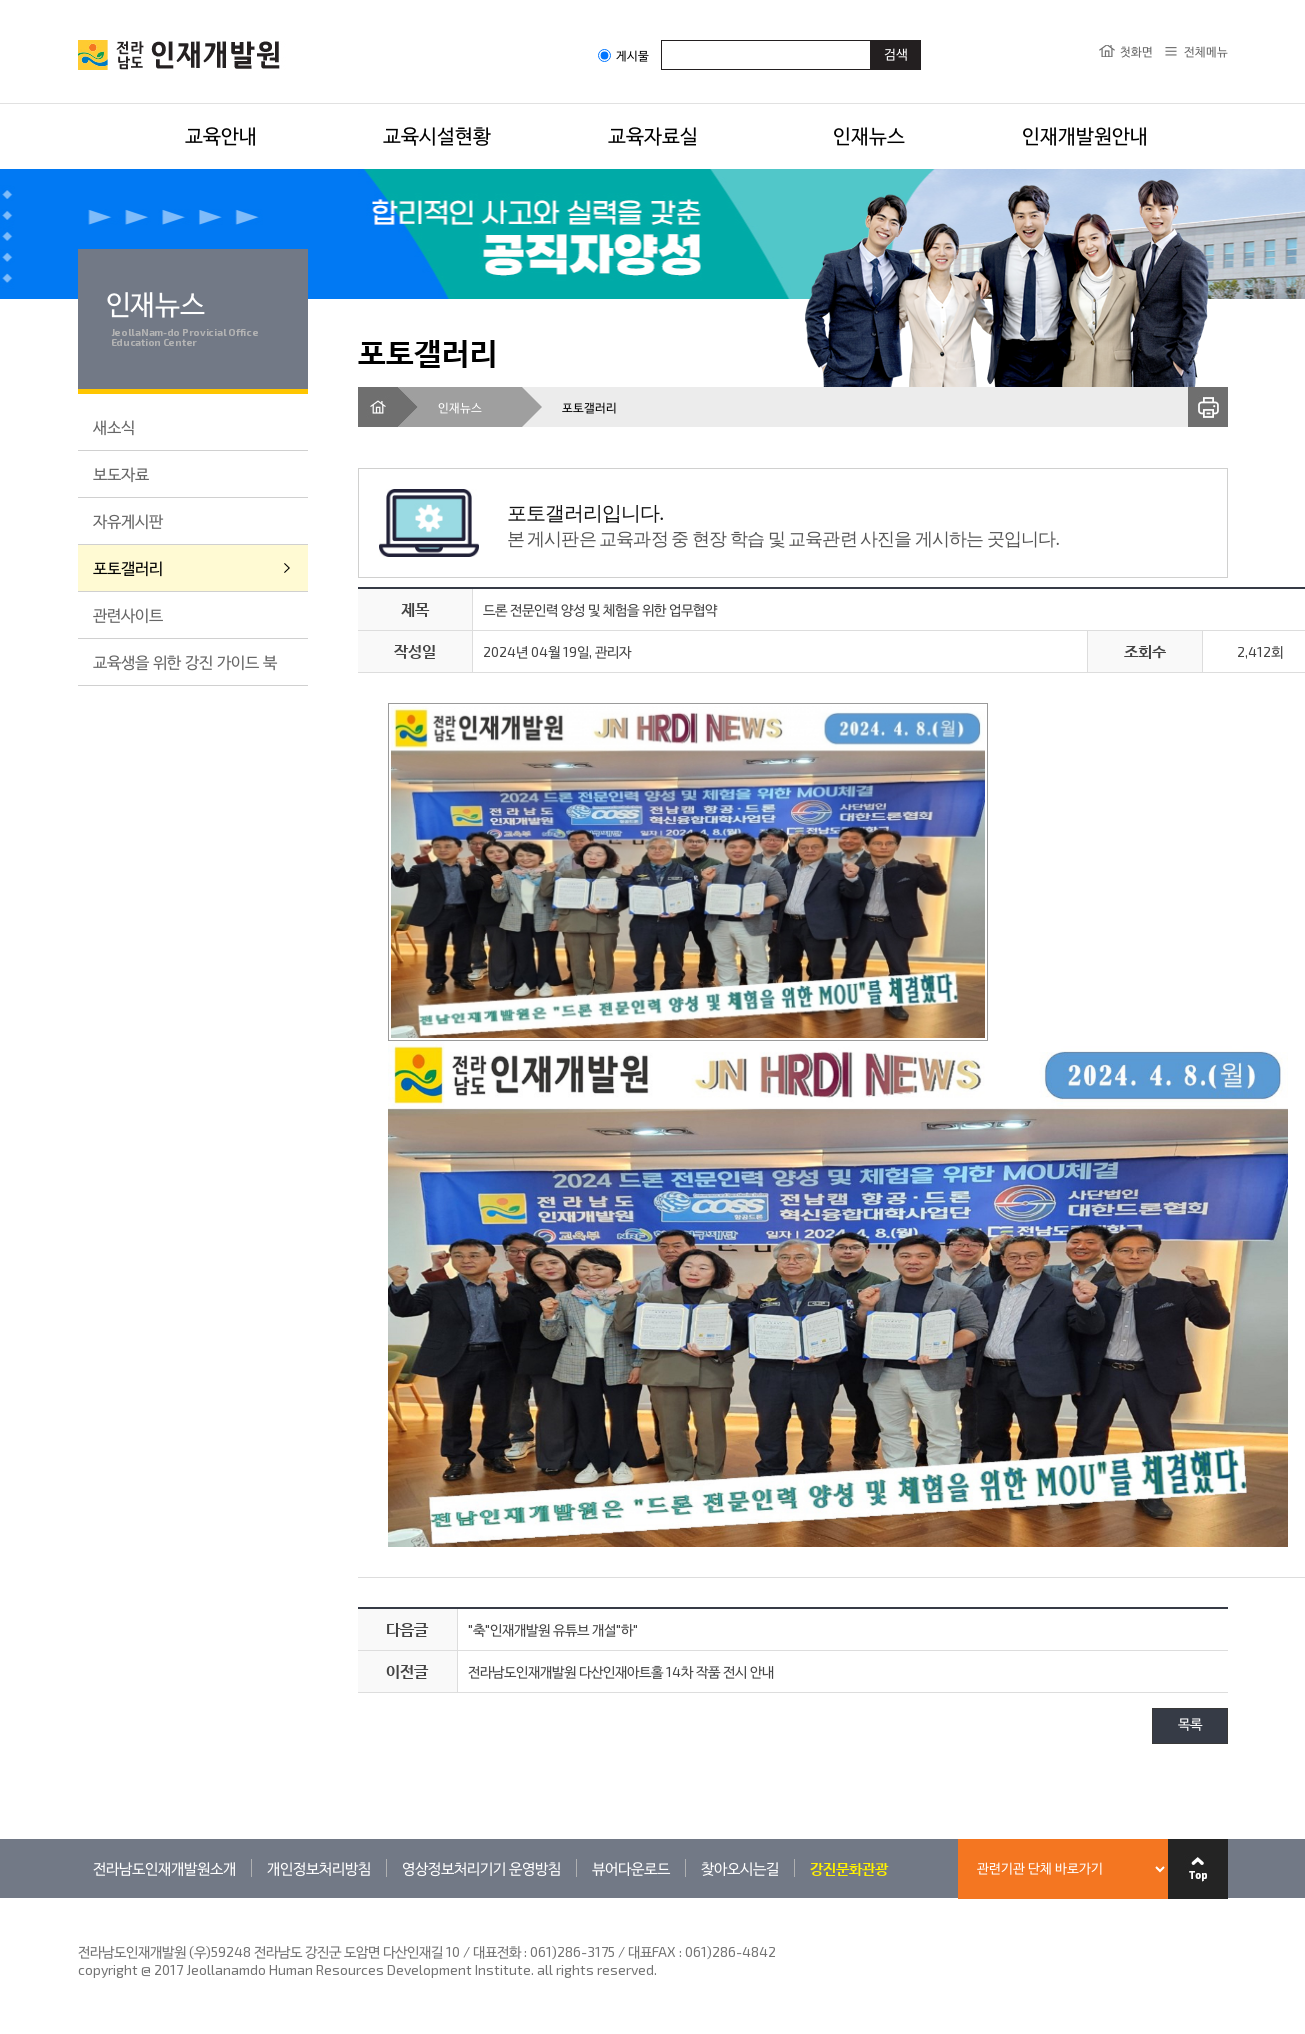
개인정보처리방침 (319, 1868)
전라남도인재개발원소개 (164, 1868)
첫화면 (1136, 51)
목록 (1190, 1725)
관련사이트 (128, 614)
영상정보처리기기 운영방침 (481, 1868)
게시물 (623, 55)
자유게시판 (128, 520)
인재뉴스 (869, 135)
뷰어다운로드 (631, 1868)
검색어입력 (661, 39)
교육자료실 (653, 135)
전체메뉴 (1206, 51)
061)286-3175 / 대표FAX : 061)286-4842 (653, 1951)
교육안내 (221, 135)
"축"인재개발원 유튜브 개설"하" (553, 1629)
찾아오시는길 (740, 1868)
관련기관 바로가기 (78, 1897)
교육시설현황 (437, 135)
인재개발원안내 (1085, 135)
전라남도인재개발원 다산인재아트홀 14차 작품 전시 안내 (621, 1671)
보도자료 (121, 473)
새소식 (114, 426)
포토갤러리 (128, 567)
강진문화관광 (849, 1868)
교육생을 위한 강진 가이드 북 (185, 661)
